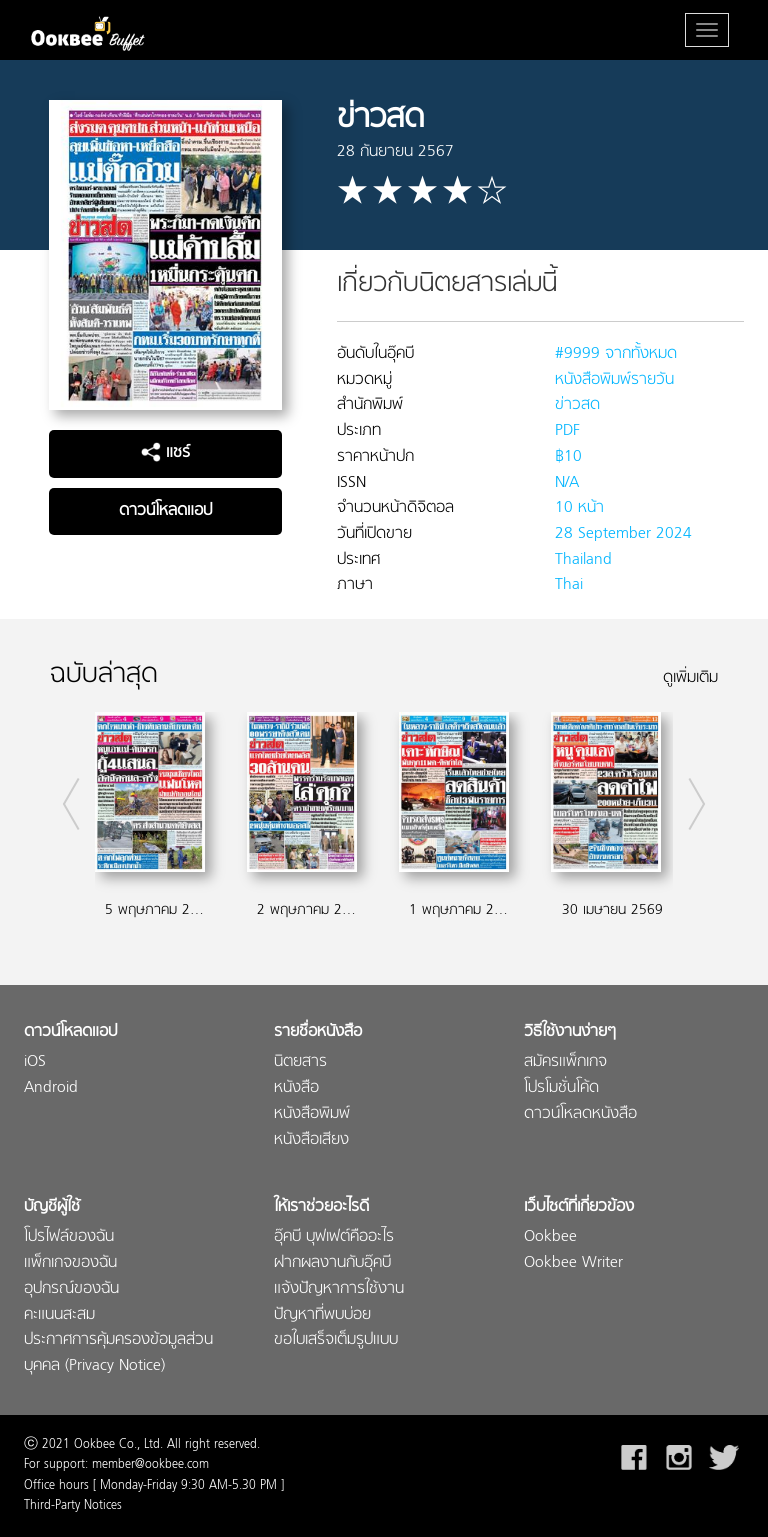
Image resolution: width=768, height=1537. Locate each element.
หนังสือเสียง (311, 1140)
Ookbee (550, 1237)
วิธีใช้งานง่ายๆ (570, 1032)
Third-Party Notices (73, 1506)
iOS (35, 1062)
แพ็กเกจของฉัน (70, 1263)
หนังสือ (296, 1088)
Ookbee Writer (573, 1263)
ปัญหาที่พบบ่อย (322, 1315)
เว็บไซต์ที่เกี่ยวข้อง (579, 1207)
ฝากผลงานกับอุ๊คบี (332, 1263)
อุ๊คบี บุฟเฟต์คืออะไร (334, 1237)
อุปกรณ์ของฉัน (71, 1289)
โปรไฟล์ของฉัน (69, 1237)
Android (51, 1088)
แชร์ (165, 453)
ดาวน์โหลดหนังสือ (580, 1114)
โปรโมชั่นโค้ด (561, 1088)
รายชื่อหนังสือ (318, 1032)
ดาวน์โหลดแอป (165, 511)
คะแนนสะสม (59, 1315)
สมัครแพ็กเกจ (565, 1062)
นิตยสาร (300, 1062)
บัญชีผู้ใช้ (52, 1207)
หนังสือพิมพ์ (312, 1114)
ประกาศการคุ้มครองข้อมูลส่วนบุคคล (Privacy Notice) (118, 1353)
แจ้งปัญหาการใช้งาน (339, 1289)
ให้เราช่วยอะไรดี (321, 1207)
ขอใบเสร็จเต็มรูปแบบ (336, 1340)
